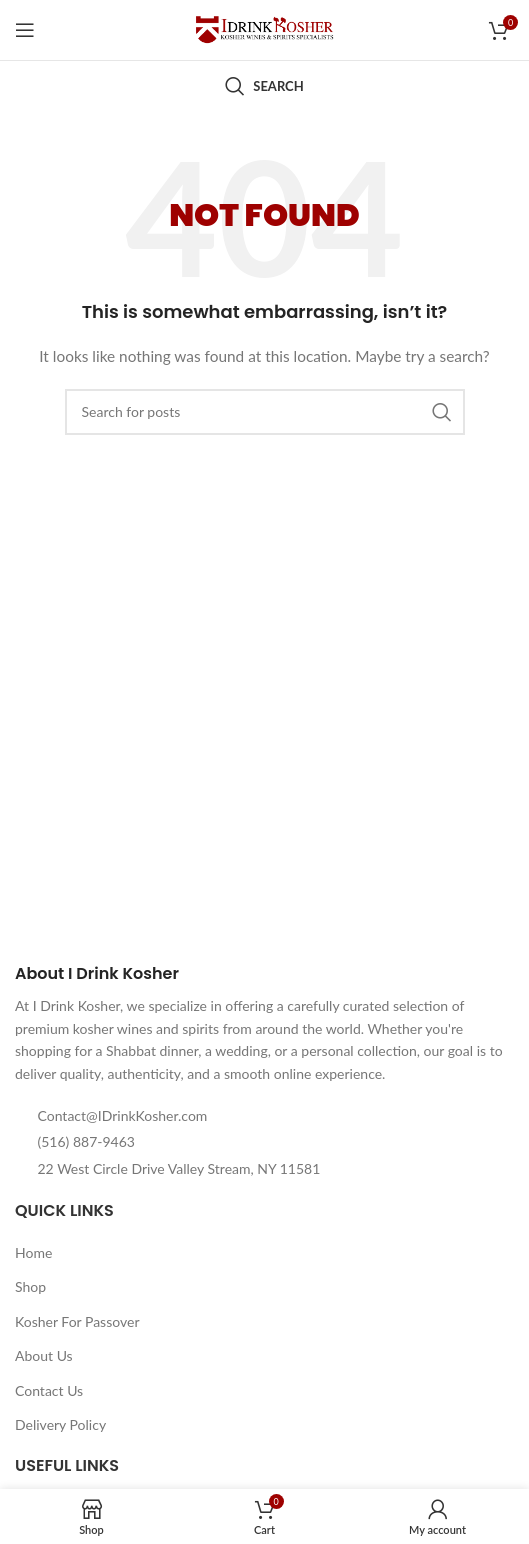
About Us (44, 1355)
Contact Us (49, 1390)
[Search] (264, 86)
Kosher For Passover (77, 1321)
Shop (30, 1286)
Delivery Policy (60, 1424)
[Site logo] (265, 28)
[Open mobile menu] (25, 30)
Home (33, 1252)
